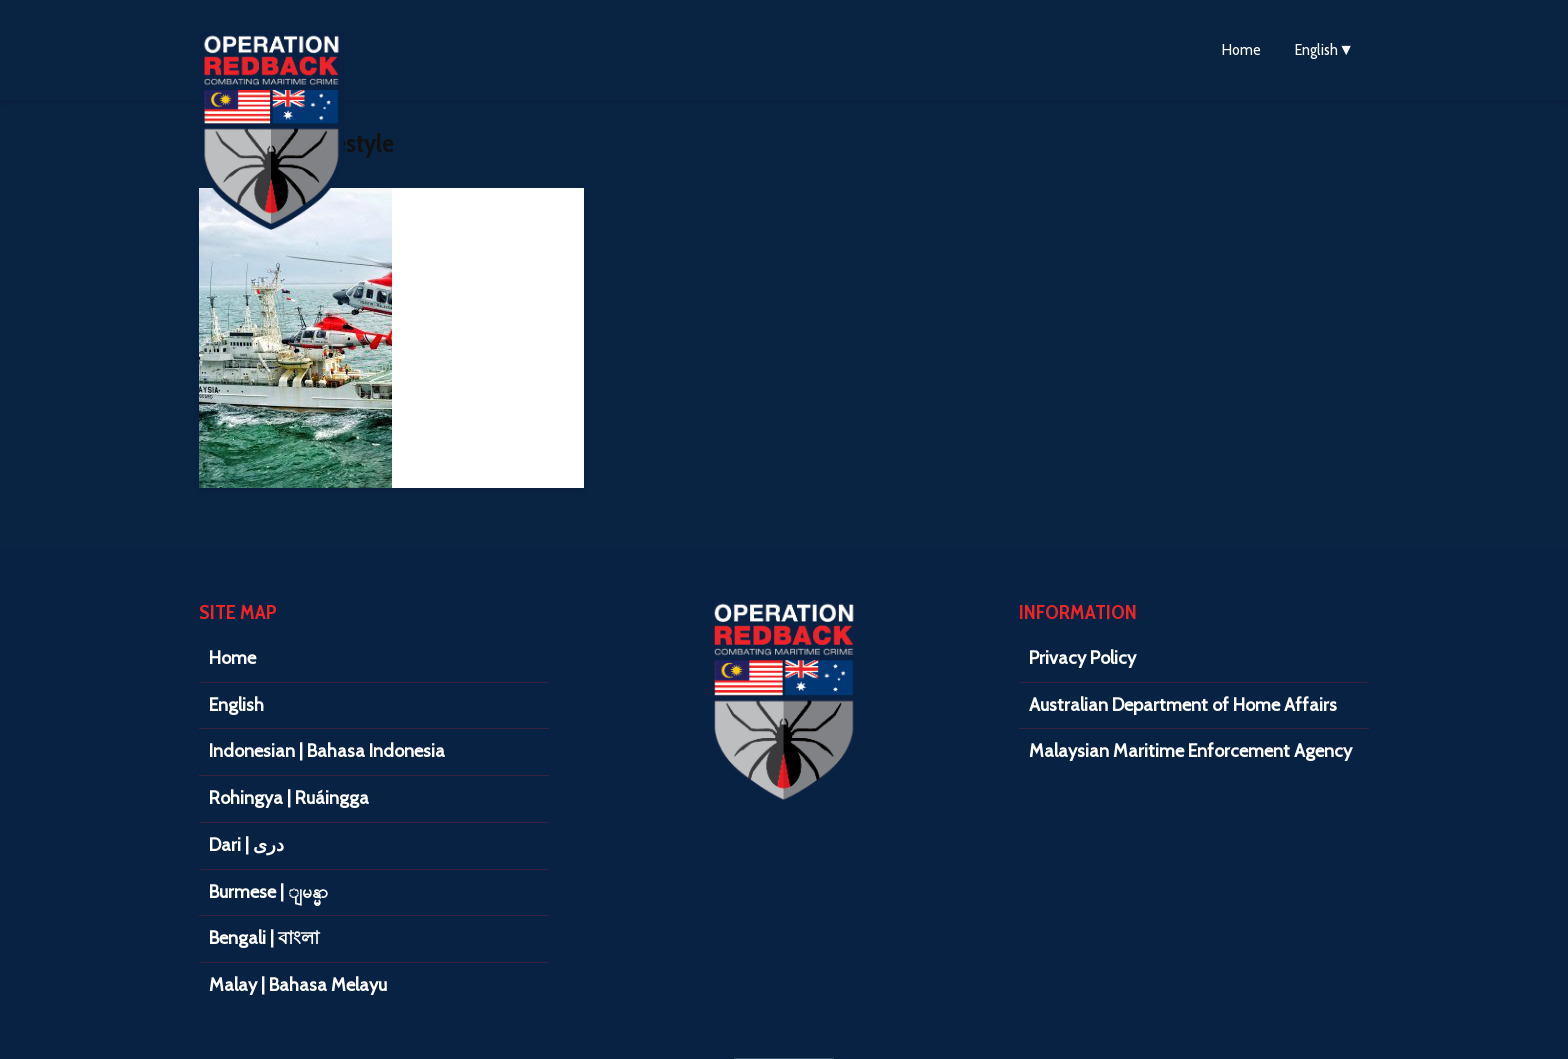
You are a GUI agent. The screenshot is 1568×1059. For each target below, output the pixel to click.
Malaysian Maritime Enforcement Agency (1190, 751)
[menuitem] (1324, 50)
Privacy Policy (1082, 658)
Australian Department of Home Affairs (1183, 705)
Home (1241, 49)
